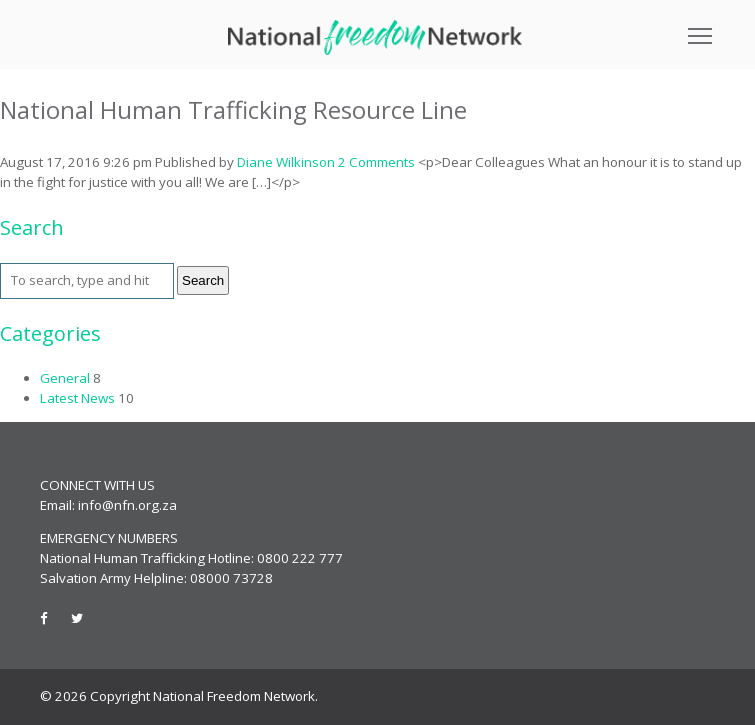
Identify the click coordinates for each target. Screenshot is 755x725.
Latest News (77, 398)
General (65, 378)
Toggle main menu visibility (701, 29)
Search (203, 280)
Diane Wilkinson (286, 162)
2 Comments (376, 162)
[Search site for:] (87, 281)
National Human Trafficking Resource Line (233, 109)
